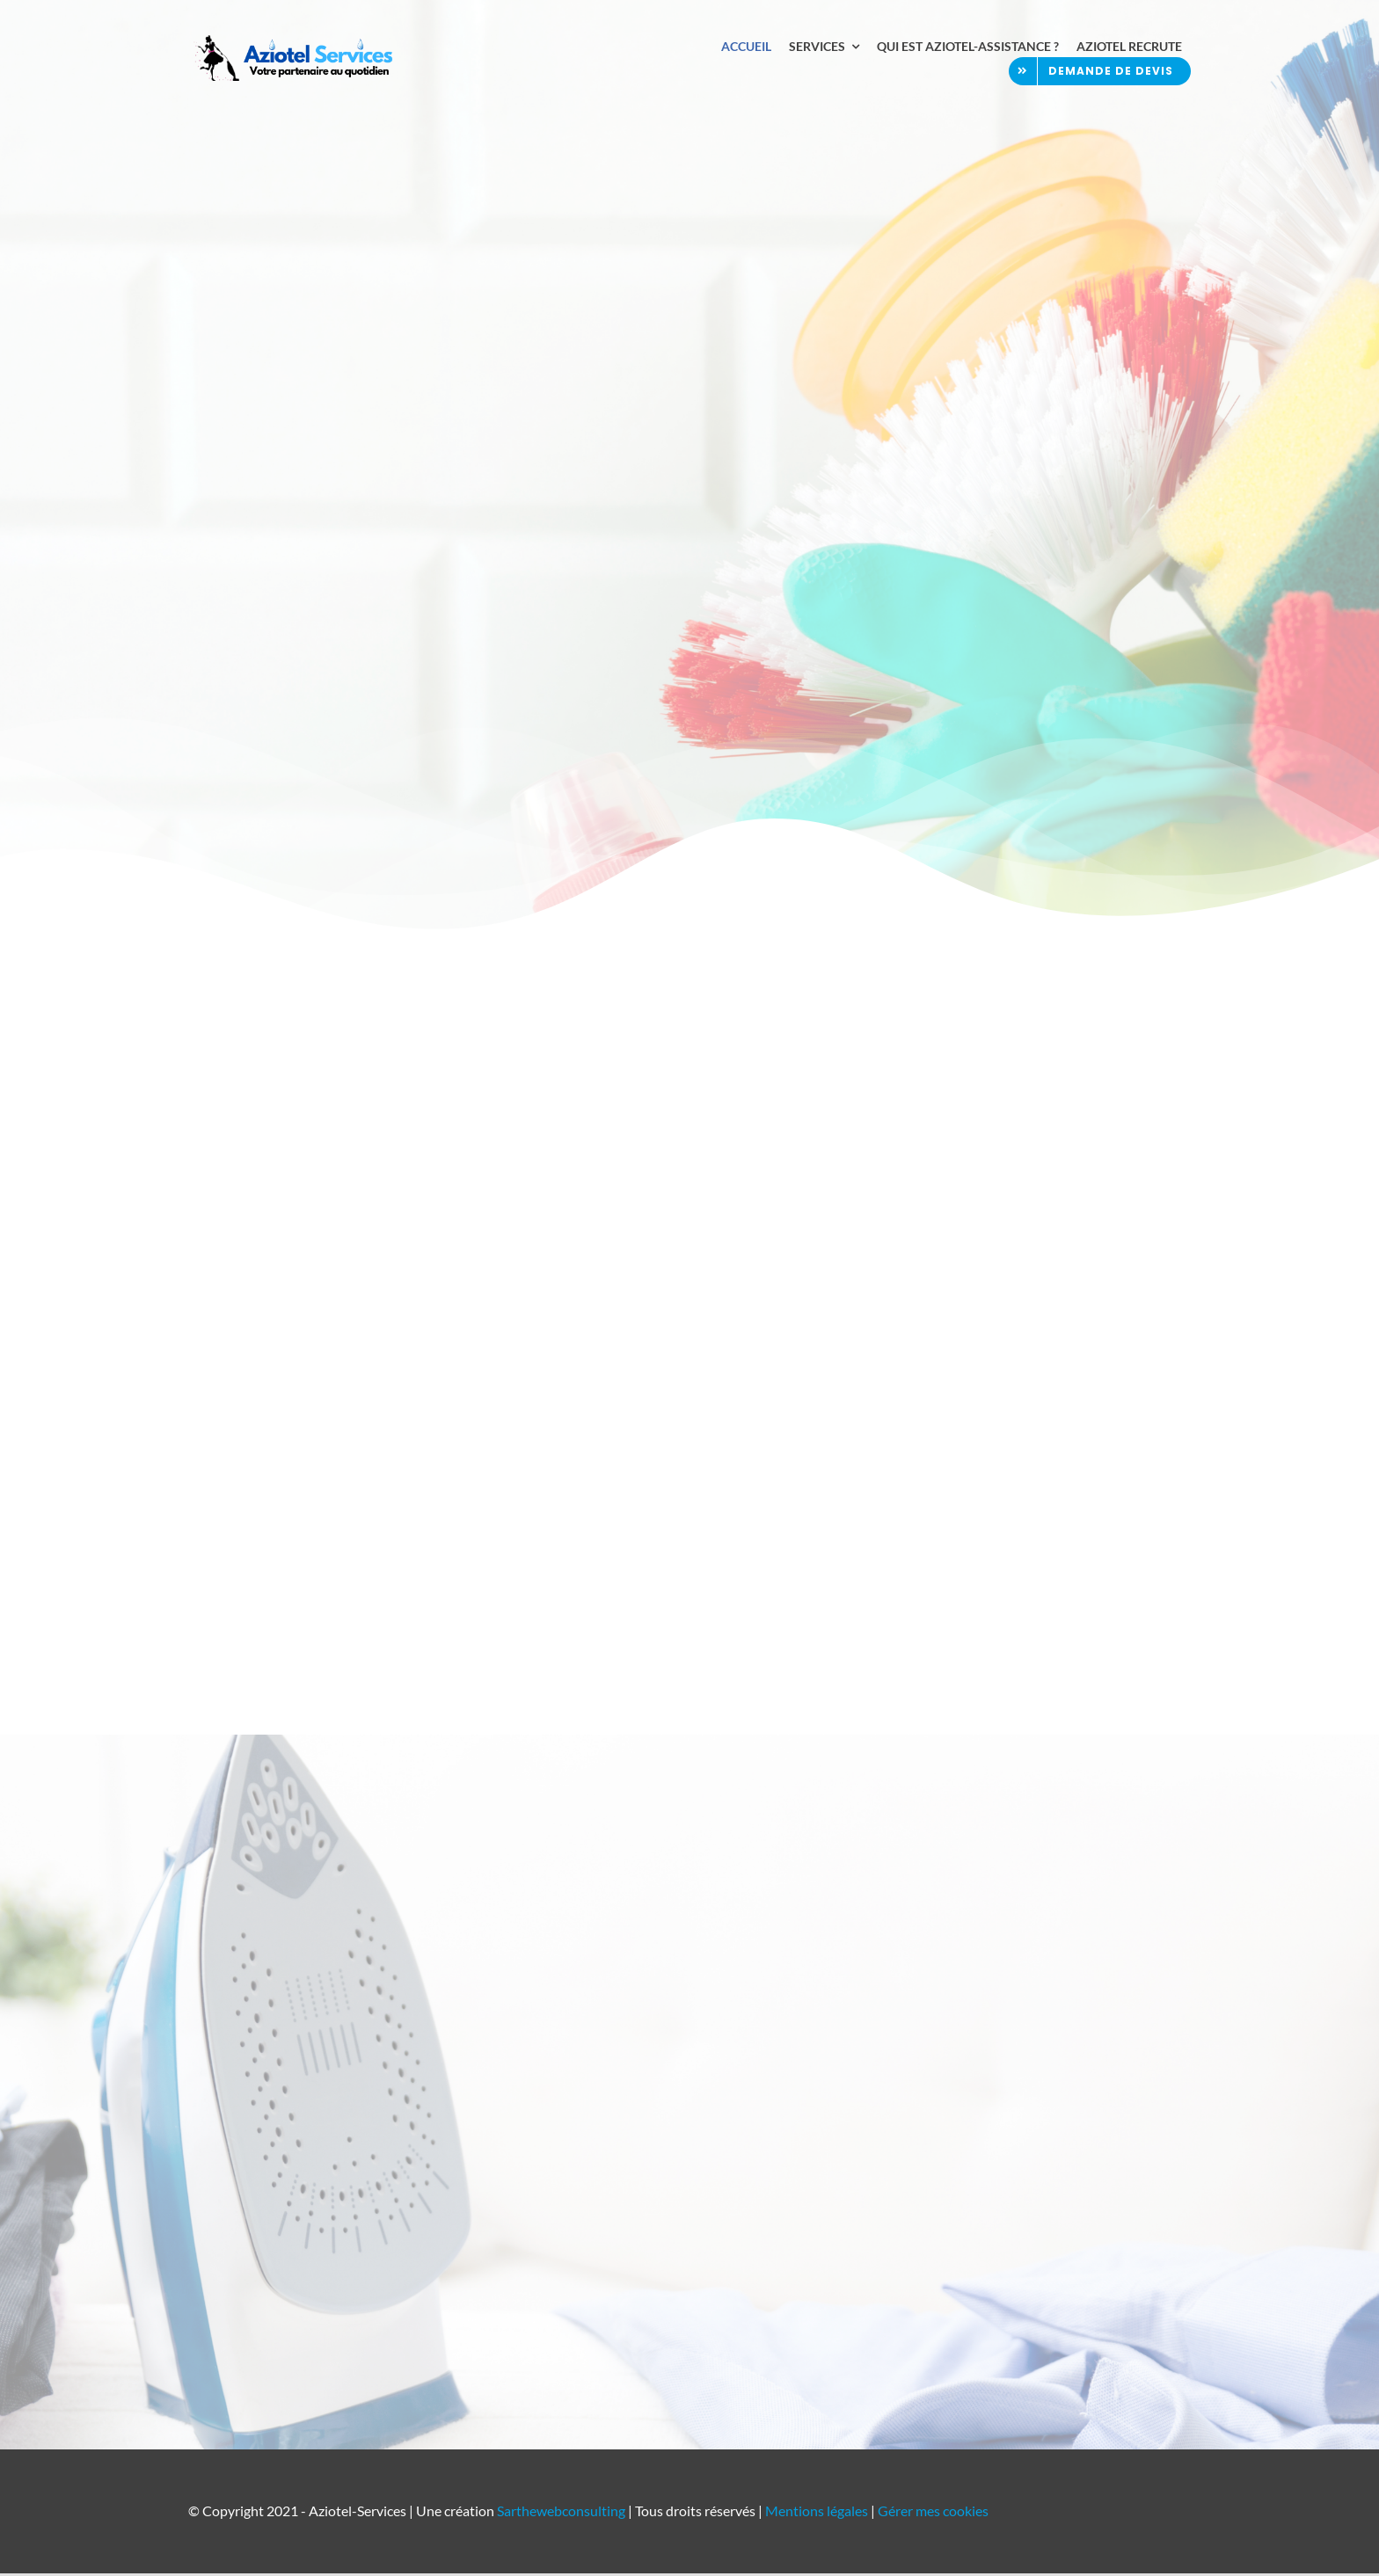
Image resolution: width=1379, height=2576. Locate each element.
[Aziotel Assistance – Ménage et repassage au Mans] (293, 41)
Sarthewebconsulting (561, 2513)
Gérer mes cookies (933, 2513)
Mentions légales (816, 2513)
